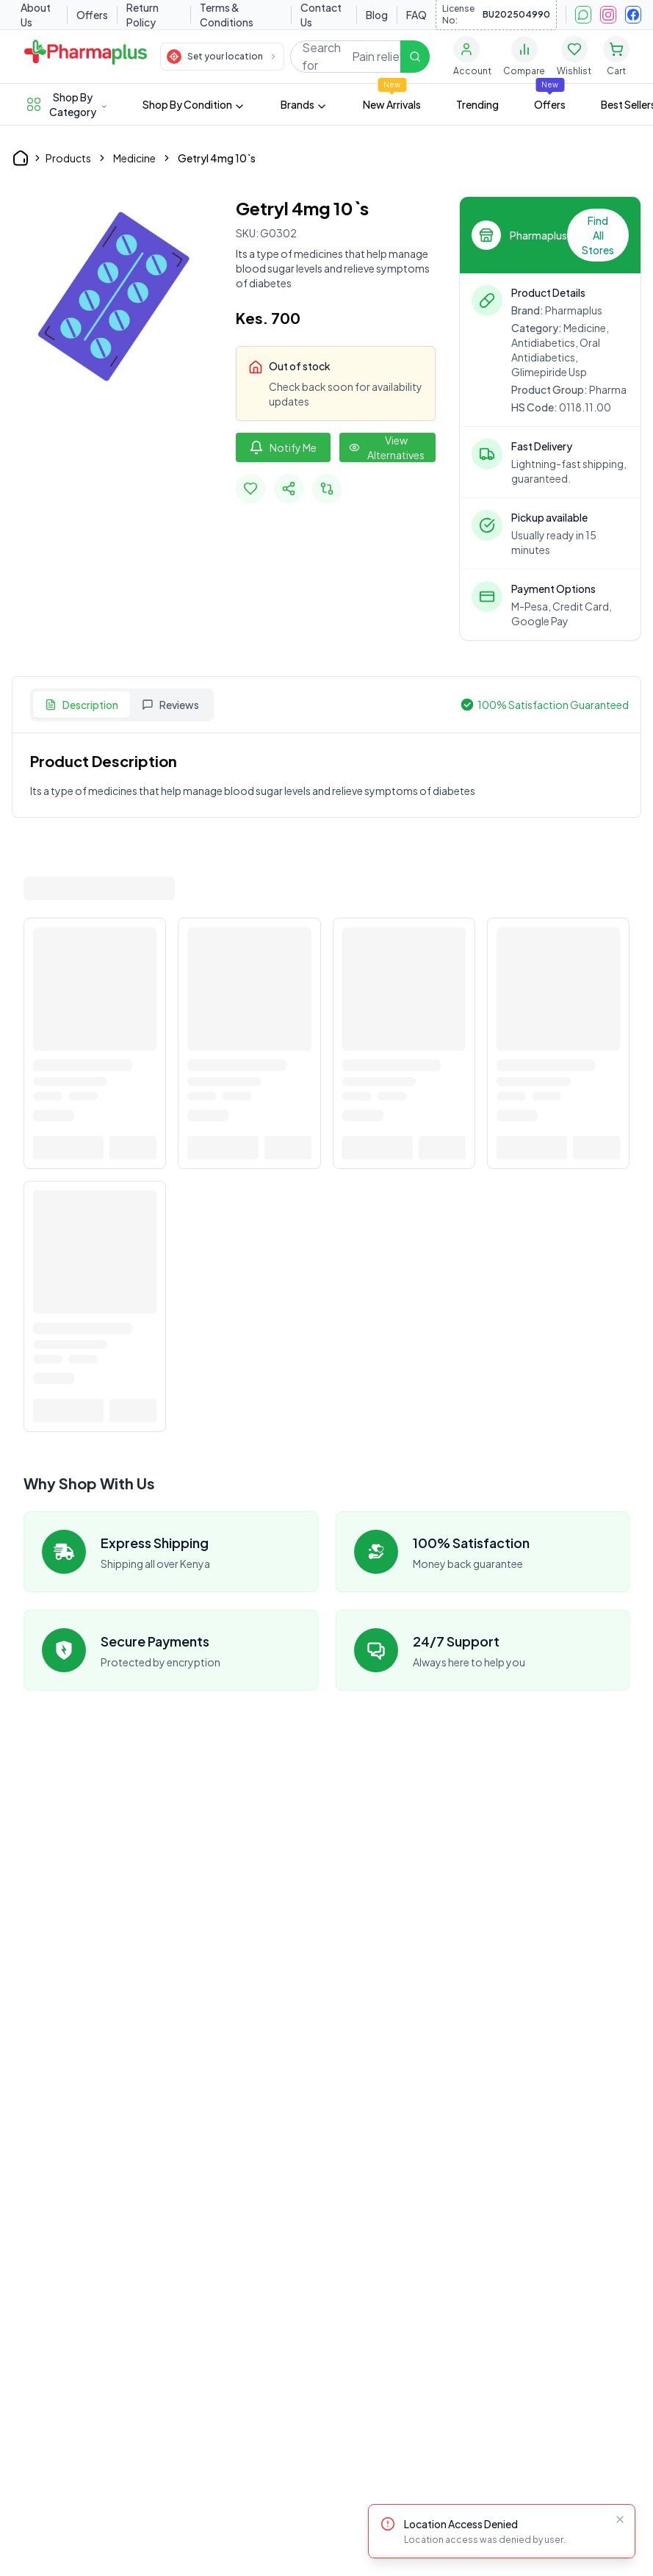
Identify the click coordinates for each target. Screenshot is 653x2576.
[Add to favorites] (250, 488)
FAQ (416, 14)
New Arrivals (392, 104)
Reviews (170, 704)
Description (81, 704)
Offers (92, 14)
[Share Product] (288, 488)
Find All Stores (598, 235)
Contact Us (321, 15)
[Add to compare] (327, 488)
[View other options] (387, 447)
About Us (36, 15)
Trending (477, 104)
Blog (377, 14)
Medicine (134, 158)
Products (68, 158)
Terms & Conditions (226, 15)
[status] (501, 2531)
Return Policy (142, 15)
